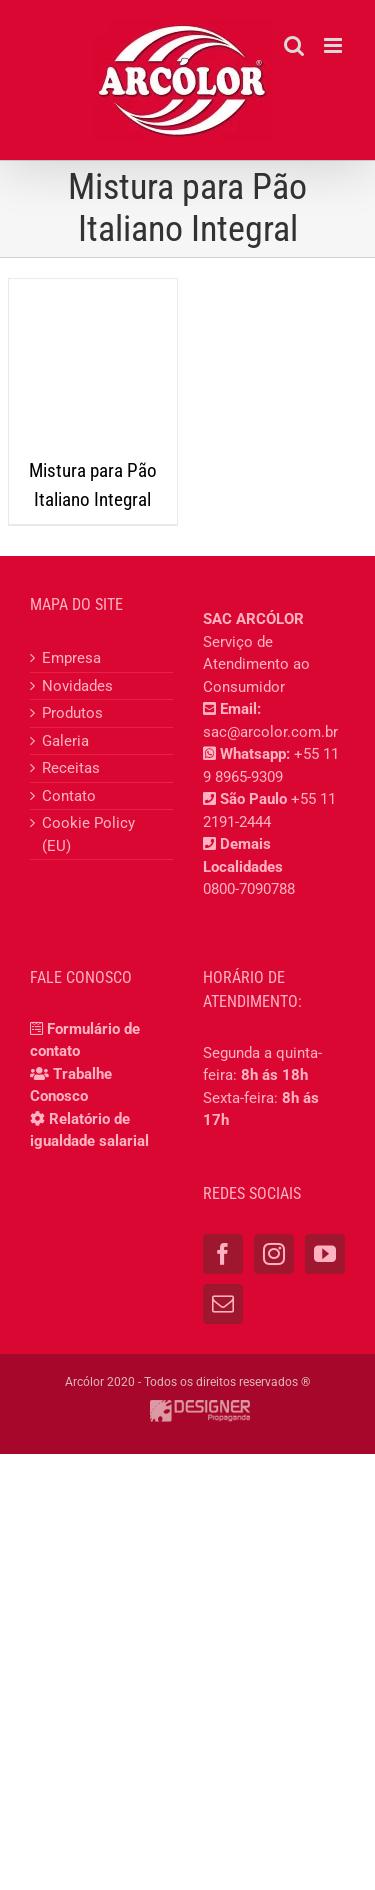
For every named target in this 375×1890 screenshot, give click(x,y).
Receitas (71, 768)
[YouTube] (325, 1254)
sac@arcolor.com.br (270, 732)
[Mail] (223, 1304)
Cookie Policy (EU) (88, 834)
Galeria (65, 741)
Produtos (72, 713)
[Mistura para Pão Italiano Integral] (93, 363)
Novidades (77, 686)
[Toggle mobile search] (294, 45)
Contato (69, 796)
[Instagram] (274, 1254)
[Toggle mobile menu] (334, 45)
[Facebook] (223, 1254)
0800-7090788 (249, 889)
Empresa (71, 658)
